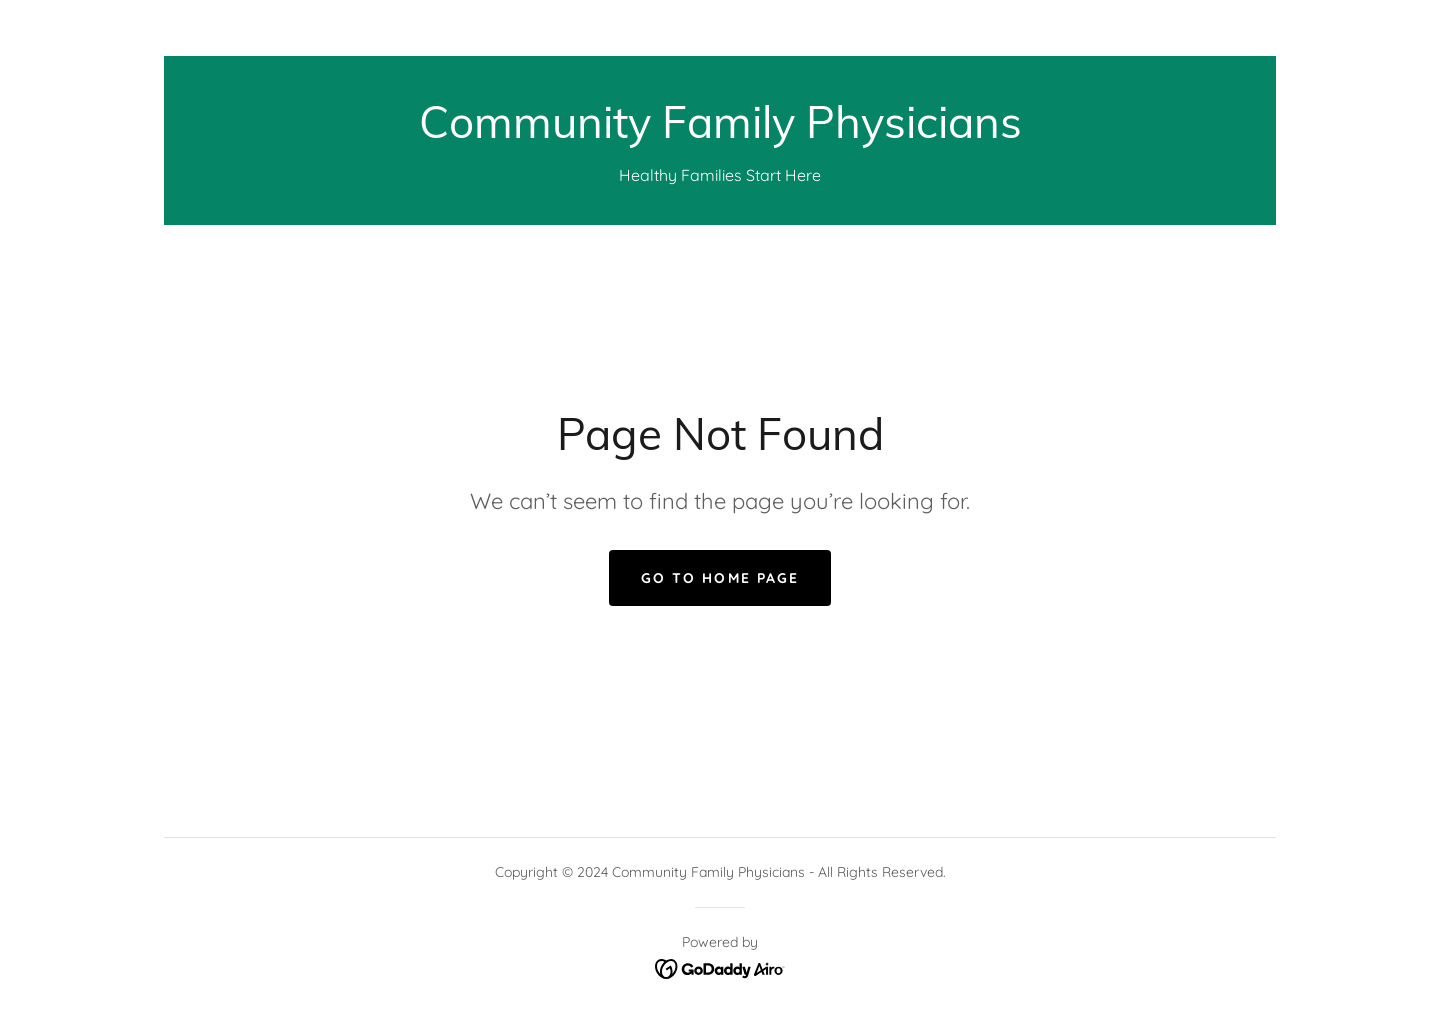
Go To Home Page (719, 578)
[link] (720, 132)
